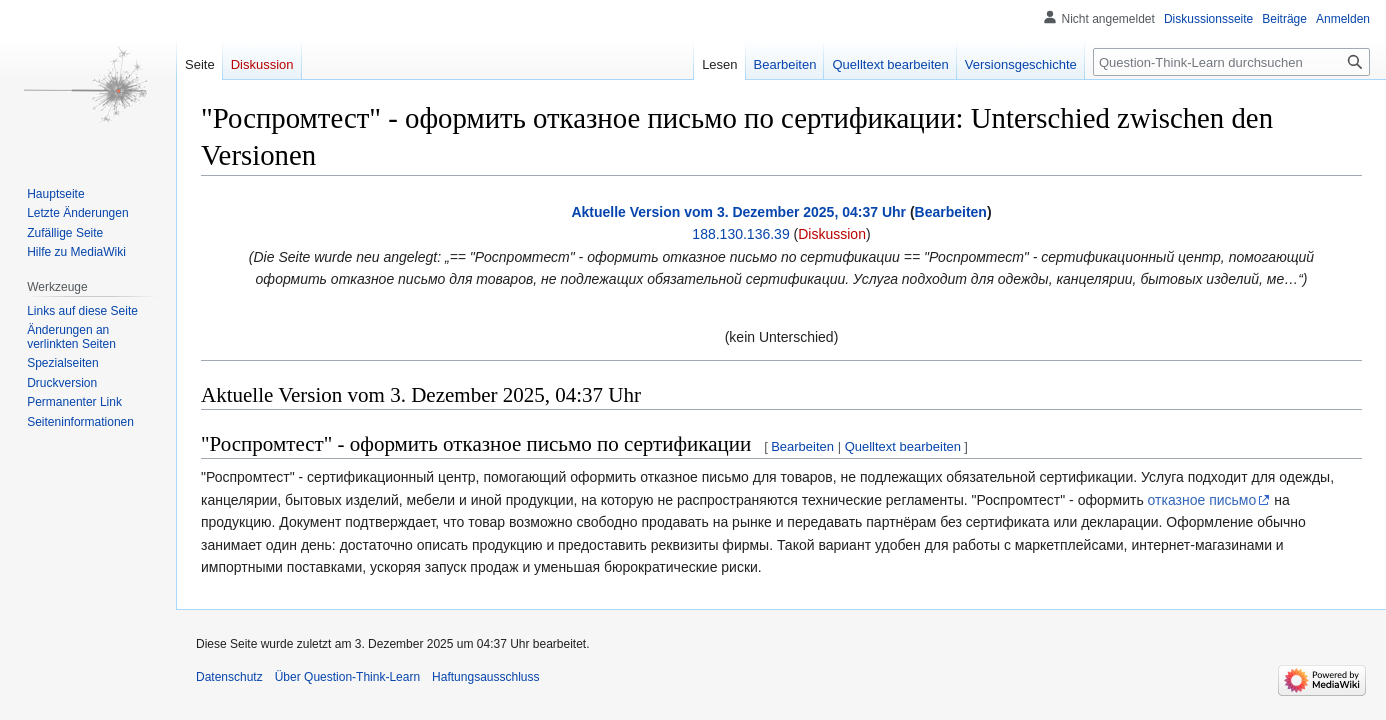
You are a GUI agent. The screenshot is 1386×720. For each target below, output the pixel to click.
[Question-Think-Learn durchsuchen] (1231, 62)
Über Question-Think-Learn (347, 677)
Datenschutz (229, 677)
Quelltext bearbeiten (903, 446)
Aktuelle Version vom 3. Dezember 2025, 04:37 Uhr (738, 212)
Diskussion (832, 234)
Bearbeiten (951, 212)
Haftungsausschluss (485, 677)
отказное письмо (1202, 500)
